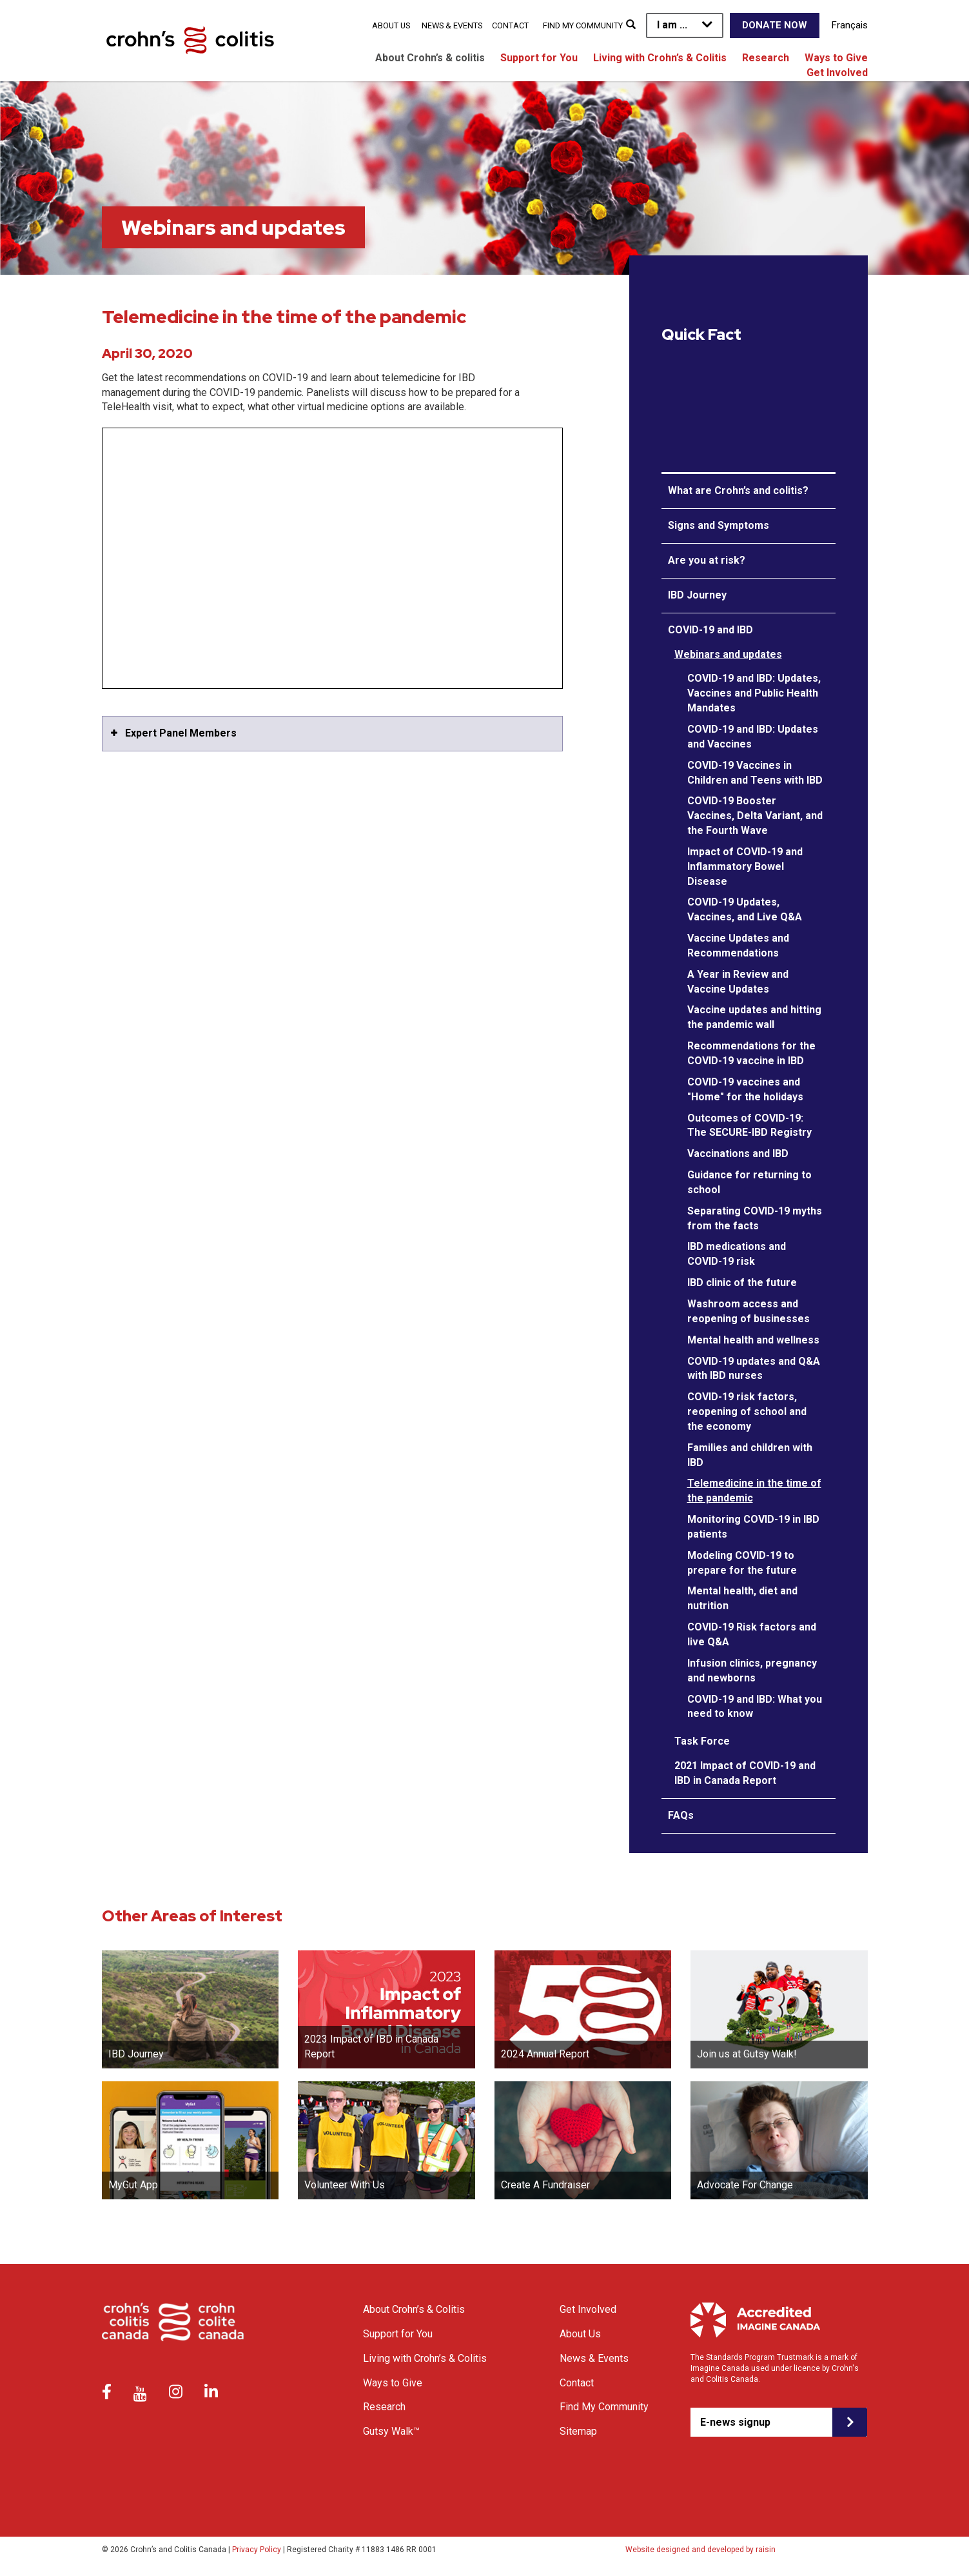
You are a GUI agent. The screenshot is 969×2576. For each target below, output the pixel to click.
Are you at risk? (706, 560)
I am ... (672, 25)
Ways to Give (836, 58)
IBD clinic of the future (742, 1282)
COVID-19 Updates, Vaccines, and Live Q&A (744, 909)
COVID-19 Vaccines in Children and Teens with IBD (755, 772)
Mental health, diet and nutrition (742, 1598)
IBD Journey (697, 595)
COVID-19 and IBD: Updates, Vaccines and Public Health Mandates (754, 693)
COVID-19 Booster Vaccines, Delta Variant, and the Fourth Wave (755, 816)
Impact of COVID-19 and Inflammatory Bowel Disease (745, 866)
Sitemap (578, 2431)
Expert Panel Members (181, 733)
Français (850, 25)
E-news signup (735, 2422)
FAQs (681, 1815)
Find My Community (583, 25)
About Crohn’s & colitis (430, 58)
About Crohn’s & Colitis (414, 2309)
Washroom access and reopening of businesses (748, 1311)
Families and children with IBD (749, 1455)
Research (765, 58)
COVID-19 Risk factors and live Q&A (751, 1634)
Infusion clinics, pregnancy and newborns (752, 1670)
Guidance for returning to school (749, 1182)
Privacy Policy (256, 2549)
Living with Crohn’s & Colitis (660, 58)
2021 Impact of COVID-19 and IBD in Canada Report (745, 1773)
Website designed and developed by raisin (700, 2549)
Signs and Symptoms (718, 525)
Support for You (539, 58)
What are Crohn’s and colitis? (738, 490)
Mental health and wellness (753, 1340)
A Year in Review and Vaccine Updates (737, 981)
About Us (391, 25)
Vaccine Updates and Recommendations (738, 945)
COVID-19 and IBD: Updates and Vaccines (752, 736)
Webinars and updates (728, 654)
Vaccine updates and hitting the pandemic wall (754, 1017)
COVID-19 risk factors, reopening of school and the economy (747, 1411)
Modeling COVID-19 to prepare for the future (742, 1562)
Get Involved (837, 72)
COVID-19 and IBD (710, 630)
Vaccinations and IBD (737, 1153)
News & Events (452, 25)
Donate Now (774, 25)
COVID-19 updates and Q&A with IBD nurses (753, 1368)
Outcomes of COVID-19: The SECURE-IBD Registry (749, 1125)
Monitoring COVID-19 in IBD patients (753, 1526)
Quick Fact (701, 334)
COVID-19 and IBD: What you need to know (754, 1706)
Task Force (702, 1741)
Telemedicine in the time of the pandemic (754, 1490)
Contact (510, 25)
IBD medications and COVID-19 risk (736, 1253)
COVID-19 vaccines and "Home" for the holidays (745, 1089)
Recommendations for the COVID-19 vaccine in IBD (751, 1053)
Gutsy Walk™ (391, 2431)
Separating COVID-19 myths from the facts (754, 1218)
